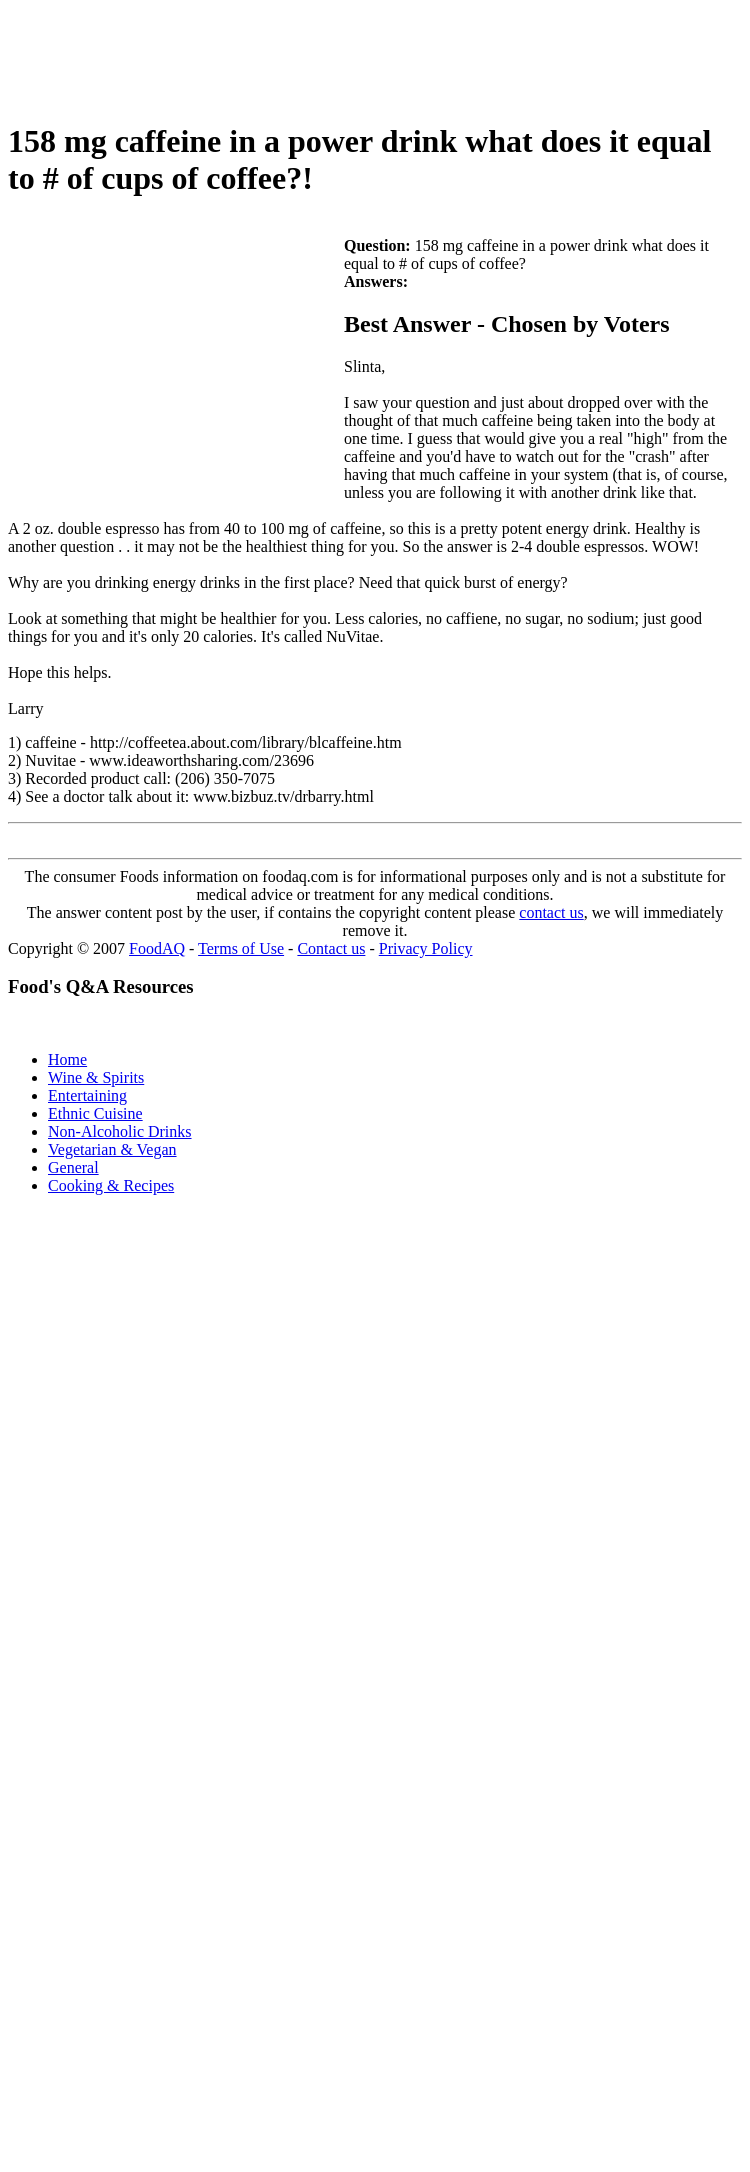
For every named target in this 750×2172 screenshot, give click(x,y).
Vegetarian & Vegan (112, 1149)
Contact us (331, 948)
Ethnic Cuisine (95, 1113)
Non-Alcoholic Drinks (120, 1131)
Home (67, 1059)
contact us (551, 912)
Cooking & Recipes (111, 1185)
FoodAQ (157, 948)
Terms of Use (241, 948)
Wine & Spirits (96, 1077)
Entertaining (87, 1095)
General (73, 1167)
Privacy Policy (426, 948)
